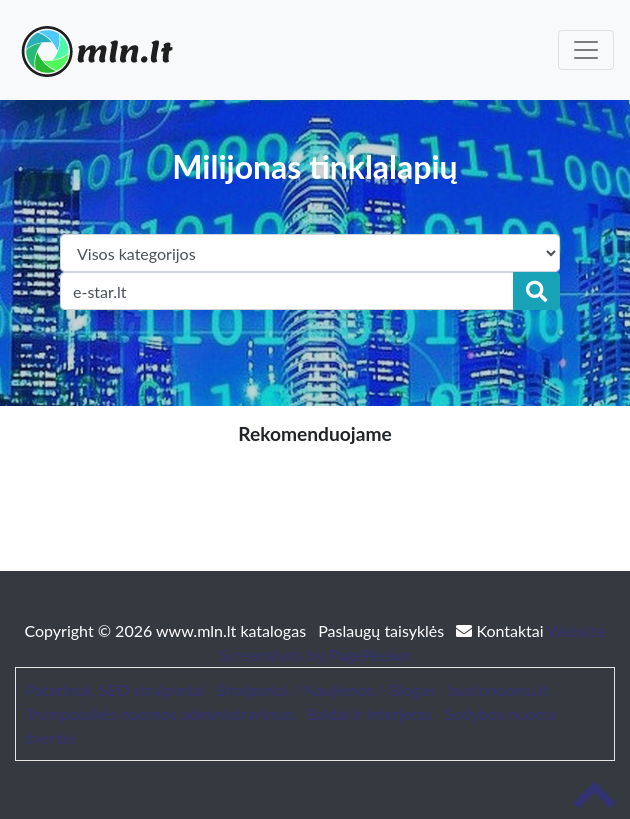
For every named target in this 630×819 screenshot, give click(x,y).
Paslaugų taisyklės (383, 630)
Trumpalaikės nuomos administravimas (160, 713)
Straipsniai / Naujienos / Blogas (326, 689)
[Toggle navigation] (586, 50)
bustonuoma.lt (498, 689)
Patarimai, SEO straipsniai (115, 689)
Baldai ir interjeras (370, 713)
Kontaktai (501, 630)
